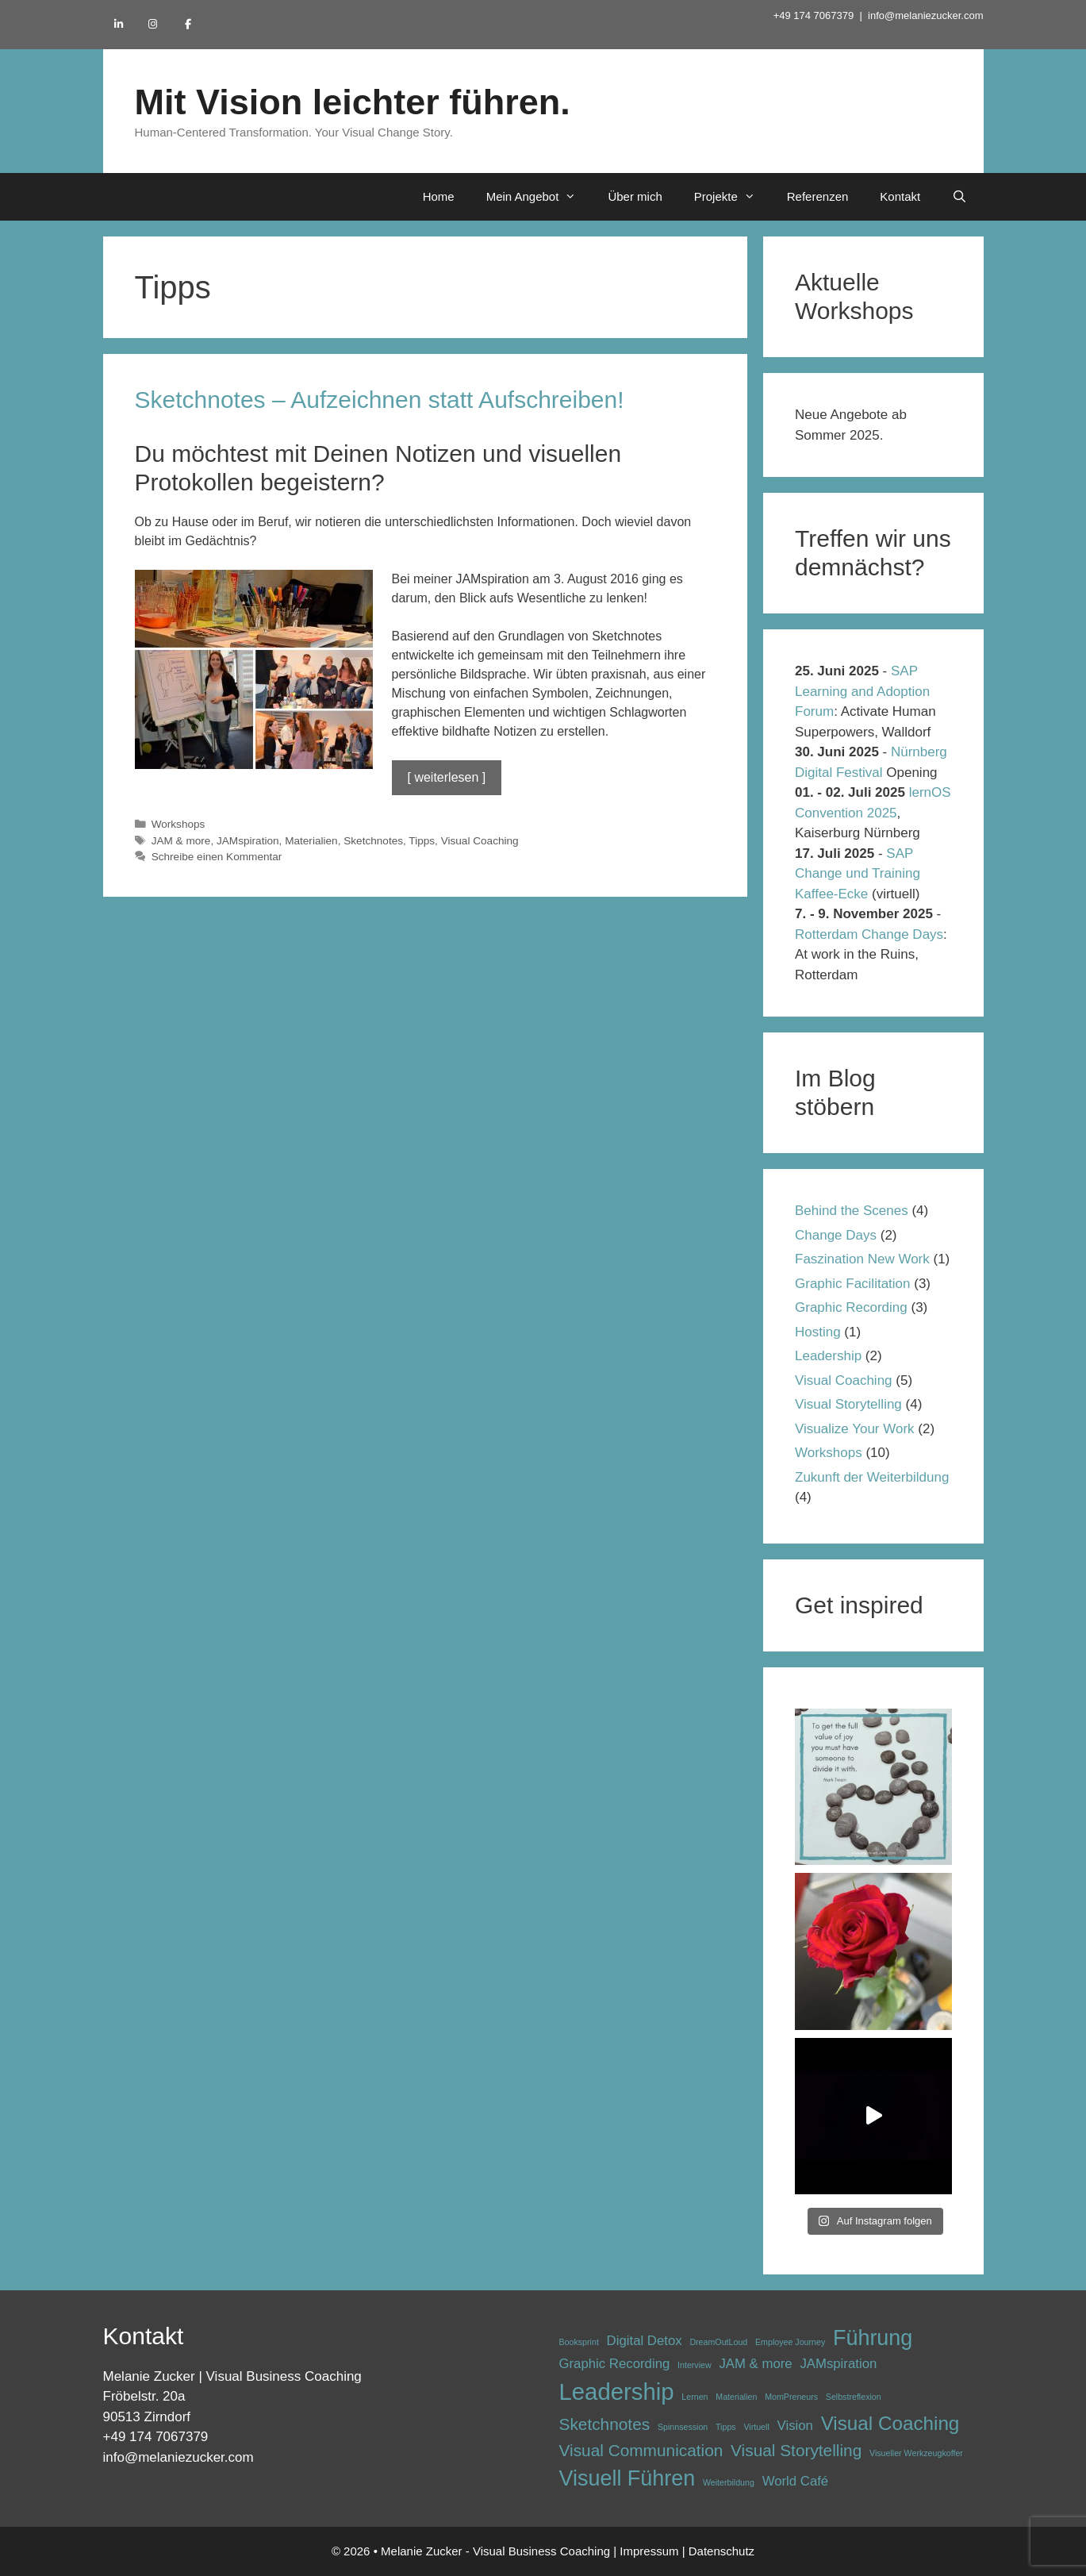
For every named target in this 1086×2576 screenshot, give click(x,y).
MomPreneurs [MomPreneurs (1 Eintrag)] (791, 2396)
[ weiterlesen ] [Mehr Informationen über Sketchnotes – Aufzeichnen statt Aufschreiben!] (447, 777)
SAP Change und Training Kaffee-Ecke (857, 874)
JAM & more (181, 841)
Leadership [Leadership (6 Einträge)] (616, 2391)
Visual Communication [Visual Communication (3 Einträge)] (641, 2450)
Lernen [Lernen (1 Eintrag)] (694, 2396)
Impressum (649, 2551)
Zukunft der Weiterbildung (872, 1477)
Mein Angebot (539, 197)
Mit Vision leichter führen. (352, 102)
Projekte (732, 197)
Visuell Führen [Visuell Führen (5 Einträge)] (627, 2478)
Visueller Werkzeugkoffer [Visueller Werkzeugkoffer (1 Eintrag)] (916, 2453)
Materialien (311, 841)
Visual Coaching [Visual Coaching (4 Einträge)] (890, 2423)
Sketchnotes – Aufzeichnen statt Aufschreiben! (379, 399)
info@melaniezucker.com (925, 15)
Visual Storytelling (848, 1404)
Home (439, 196)
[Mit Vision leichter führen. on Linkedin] (118, 24)
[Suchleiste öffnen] (959, 197)
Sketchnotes (373, 841)
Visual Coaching (480, 841)
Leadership (828, 1355)
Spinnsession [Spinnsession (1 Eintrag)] (683, 2427)
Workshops (178, 824)
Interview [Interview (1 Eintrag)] (694, 2365)
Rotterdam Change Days (869, 934)
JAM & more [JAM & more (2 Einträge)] (755, 2363)
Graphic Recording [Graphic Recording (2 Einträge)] (614, 2363)
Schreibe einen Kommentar (217, 857)
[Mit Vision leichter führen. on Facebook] (187, 24)
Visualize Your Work (855, 1428)
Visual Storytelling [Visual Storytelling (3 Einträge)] (796, 2450)
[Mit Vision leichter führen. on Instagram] (152, 24)
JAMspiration (248, 841)
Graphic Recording (851, 1307)
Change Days (836, 1235)
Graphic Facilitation (853, 1283)
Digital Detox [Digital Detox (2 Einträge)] (644, 2340)
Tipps (422, 841)
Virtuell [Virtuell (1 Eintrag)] (756, 2427)
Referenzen (818, 196)
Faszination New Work (862, 1259)
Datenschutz (721, 2551)
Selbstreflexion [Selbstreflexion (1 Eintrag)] (853, 2396)
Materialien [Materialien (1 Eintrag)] (736, 2396)
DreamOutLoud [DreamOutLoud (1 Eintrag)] (718, 2342)
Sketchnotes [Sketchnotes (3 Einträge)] (604, 2424)
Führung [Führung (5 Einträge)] (872, 2338)
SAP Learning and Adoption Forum (862, 691)
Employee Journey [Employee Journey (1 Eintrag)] (790, 2342)
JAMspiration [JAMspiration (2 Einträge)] (838, 2363)
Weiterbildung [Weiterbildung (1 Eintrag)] (728, 2482)
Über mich (635, 196)
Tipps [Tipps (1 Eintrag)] (726, 2427)
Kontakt (900, 196)
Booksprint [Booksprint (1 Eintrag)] (579, 2342)
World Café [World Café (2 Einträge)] (795, 2481)
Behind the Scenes (851, 1210)
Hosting (818, 1332)
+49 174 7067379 (813, 15)
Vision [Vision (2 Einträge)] (795, 2425)
